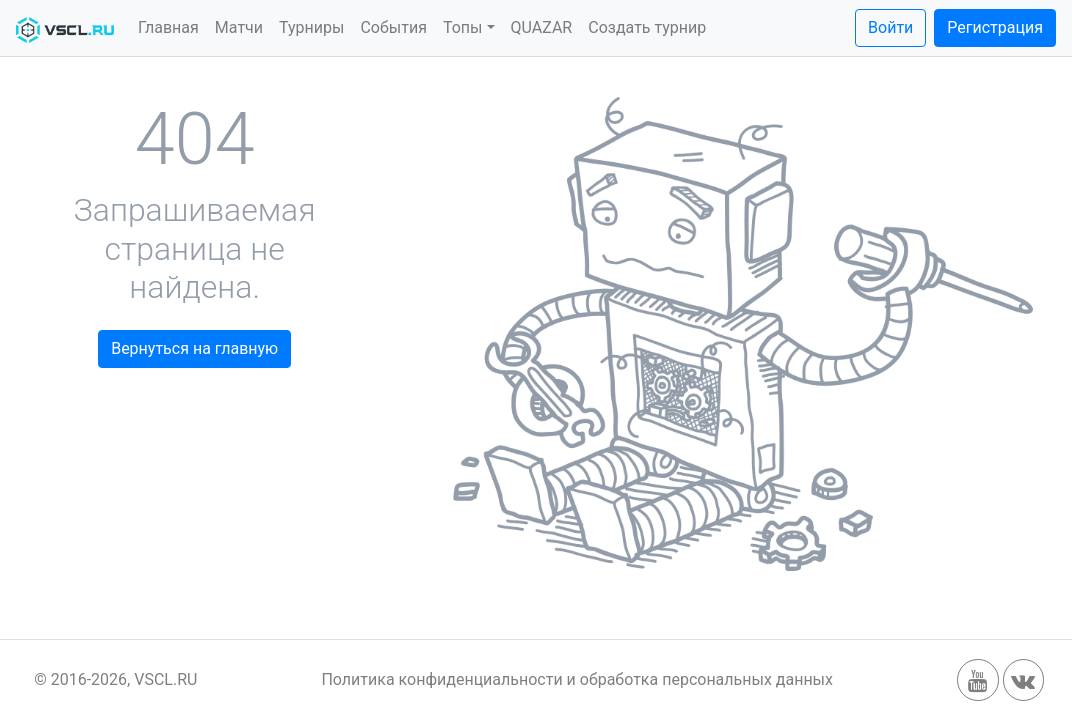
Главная (168, 27)
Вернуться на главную (194, 348)
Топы (463, 27)
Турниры (311, 27)
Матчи (239, 27)
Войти (890, 27)
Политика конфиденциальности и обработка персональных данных (577, 679)
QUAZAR (542, 27)
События (393, 27)
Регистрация (995, 27)
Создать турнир (647, 27)
